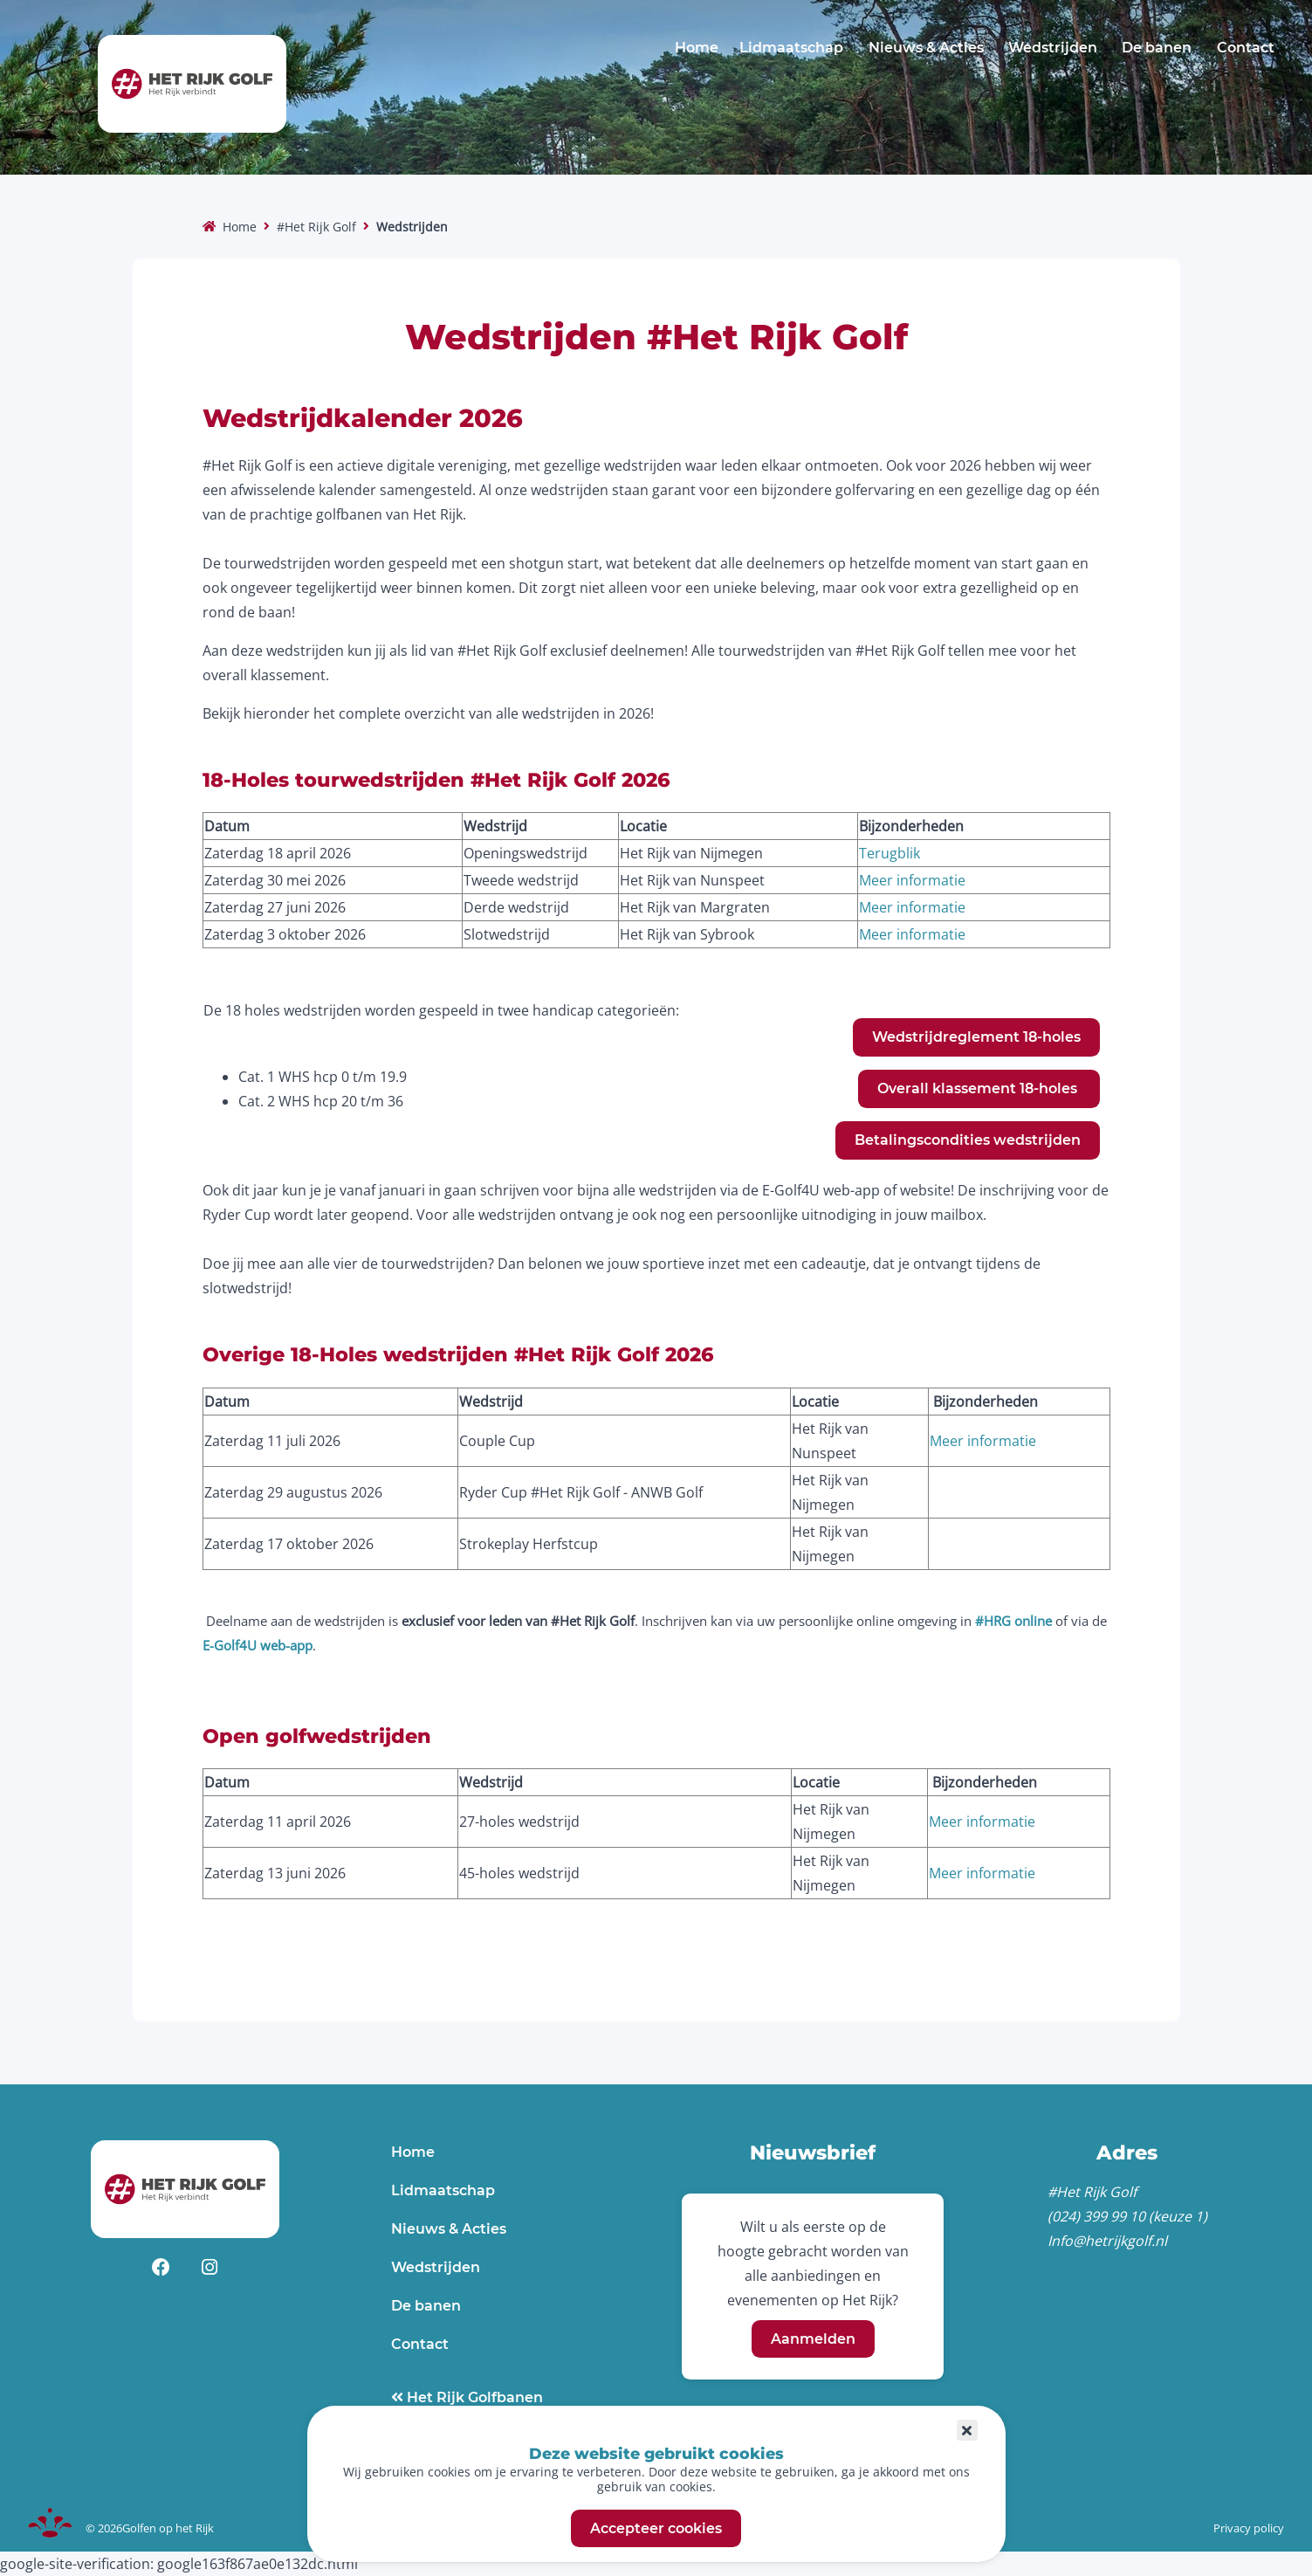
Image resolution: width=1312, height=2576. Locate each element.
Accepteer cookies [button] (656, 2528)
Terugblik (889, 853)
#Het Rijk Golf (316, 226)
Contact (1245, 47)
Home (696, 47)
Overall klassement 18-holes (979, 1088)
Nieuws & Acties (926, 47)
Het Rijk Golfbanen (473, 2397)
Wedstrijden (1052, 47)
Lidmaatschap (791, 47)
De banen (1157, 47)
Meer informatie (912, 880)
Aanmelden (813, 2339)
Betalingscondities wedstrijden (968, 1140)
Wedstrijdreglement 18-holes (976, 1037)
